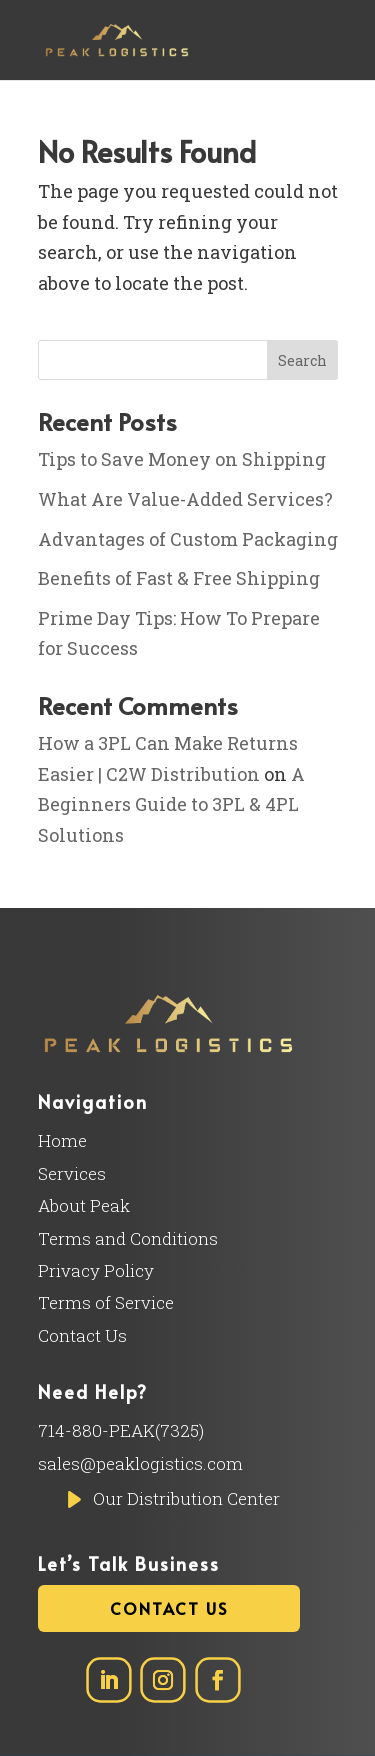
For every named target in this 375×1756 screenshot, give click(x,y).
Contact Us (169, 1608)
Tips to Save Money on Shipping (182, 459)
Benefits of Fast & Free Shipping (179, 578)
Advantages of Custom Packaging (188, 539)
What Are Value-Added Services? (185, 499)
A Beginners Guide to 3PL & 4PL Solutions (171, 804)
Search (302, 360)
